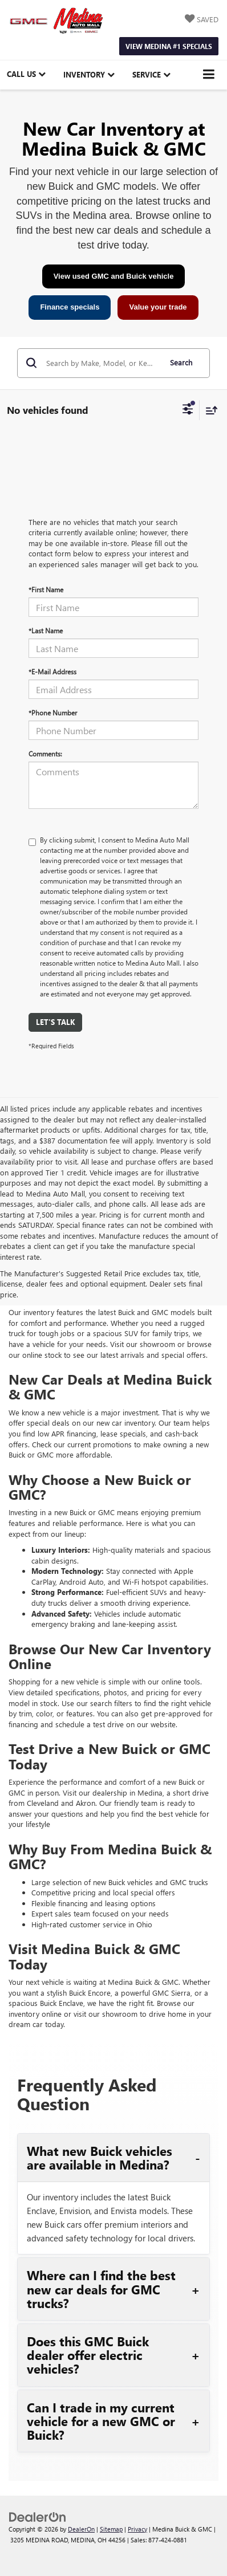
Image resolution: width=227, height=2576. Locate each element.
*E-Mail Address (52, 671)
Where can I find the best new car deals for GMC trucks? (101, 2289)
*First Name (46, 589)
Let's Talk (55, 1022)
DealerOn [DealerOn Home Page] (81, 2529)
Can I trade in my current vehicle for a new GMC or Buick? (101, 2421)
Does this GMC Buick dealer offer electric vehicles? (88, 2355)
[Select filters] (188, 410)
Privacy (137, 2529)
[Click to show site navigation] (209, 74)
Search (181, 362)
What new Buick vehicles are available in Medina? (99, 2157)
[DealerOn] (38, 2516)
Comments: (45, 753)
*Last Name (46, 630)
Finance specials (69, 307)
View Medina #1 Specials (168, 46)
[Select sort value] (209, 410)
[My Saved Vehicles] (201, 19)
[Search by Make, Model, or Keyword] (102, 363)
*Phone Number (53, 712)
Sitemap (111, 2529)
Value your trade (158, 307)
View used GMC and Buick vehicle (114, 276)
